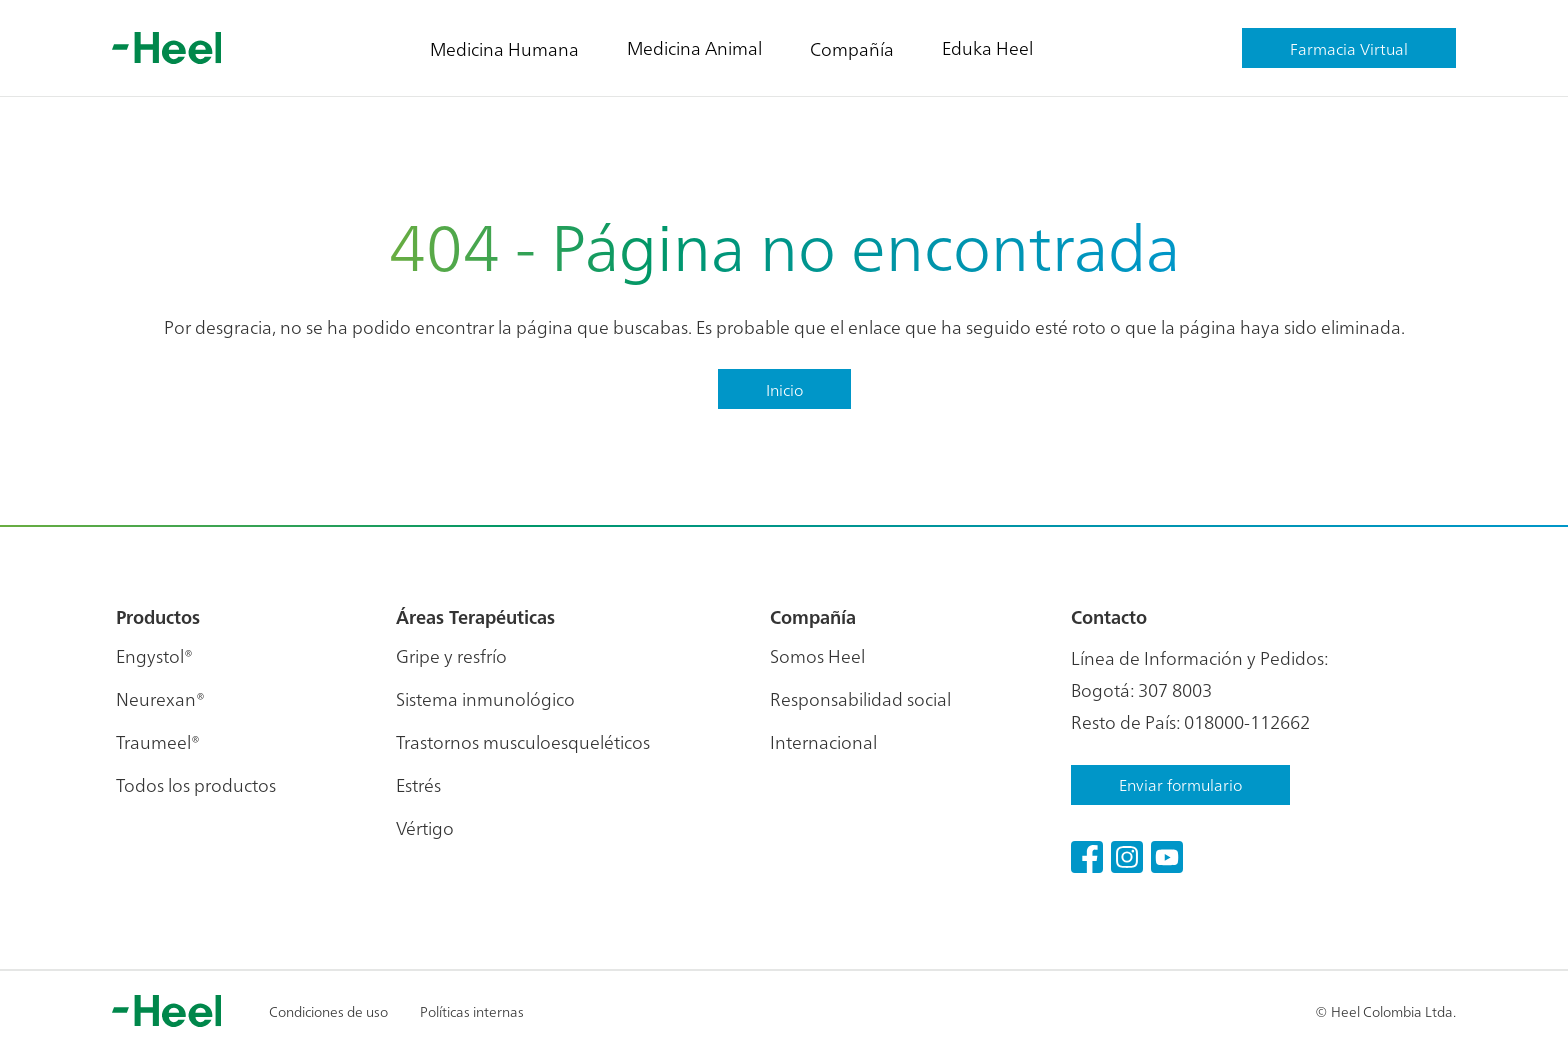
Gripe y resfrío (451, 655)
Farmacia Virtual (1349, 48)
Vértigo (425, 827)
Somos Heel (817, 655)
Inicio (784, 389)
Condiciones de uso (328, 1011)
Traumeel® (158, 741)
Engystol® (154, 655)
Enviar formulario (1180, 784)
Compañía (852, 48)
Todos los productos (196, 784)
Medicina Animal (694, 47)
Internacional (823, 741)
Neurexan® (160, 698)
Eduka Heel (987, 47)
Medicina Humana (504, 48)
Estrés (418, 784)
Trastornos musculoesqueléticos (523, 741)
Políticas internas (472, 1011)
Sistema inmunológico (485, 698)
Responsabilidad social (860, 698)
